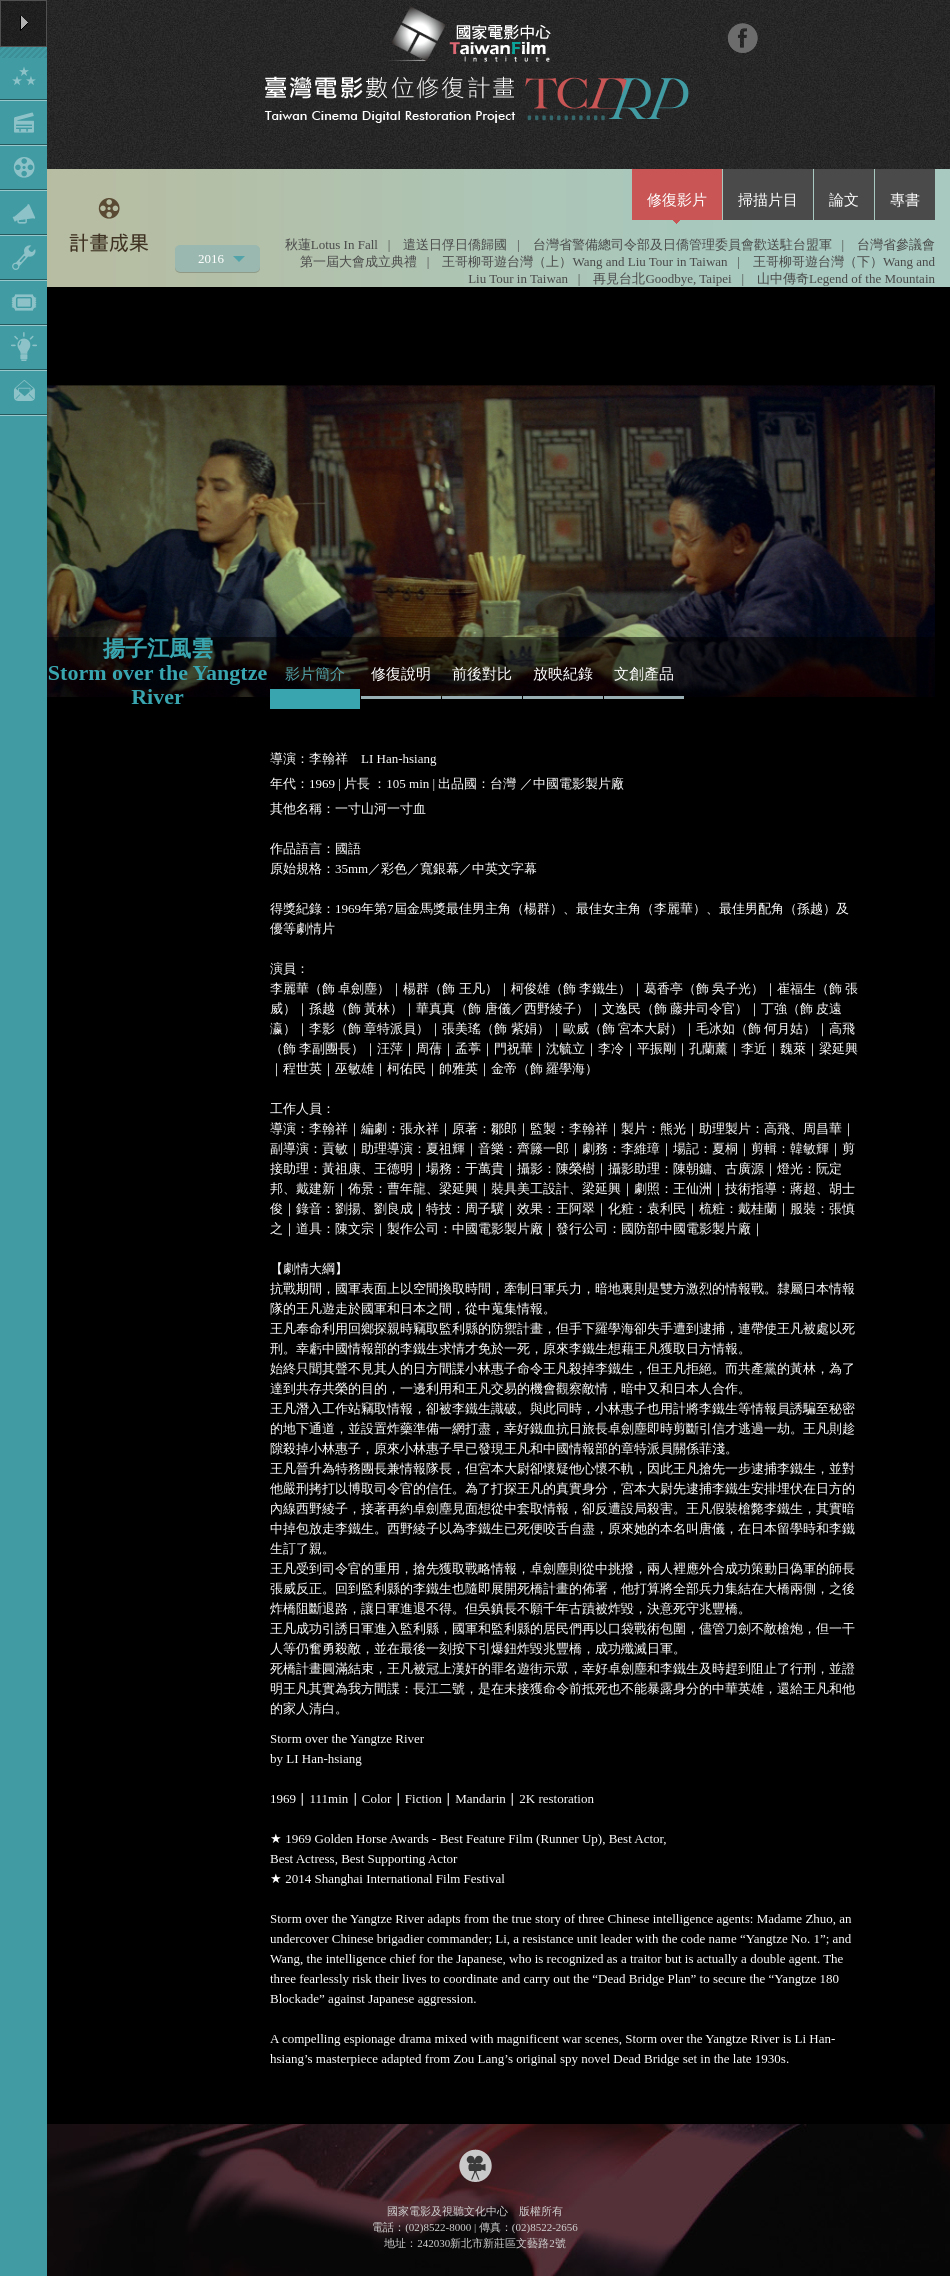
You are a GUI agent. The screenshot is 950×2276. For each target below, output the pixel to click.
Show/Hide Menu (23, 208)
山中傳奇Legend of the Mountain (846, 278)
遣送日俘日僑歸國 (455, 244)
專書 (905, 200)
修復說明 (401, 674)
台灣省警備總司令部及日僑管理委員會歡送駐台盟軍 (682, 244)
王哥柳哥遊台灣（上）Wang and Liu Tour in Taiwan (584, 261)
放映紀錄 (563, 674)
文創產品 (644, 674)
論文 (844, 200)
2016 (212, 261)
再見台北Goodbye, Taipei (662, 278)
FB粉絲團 (742, 37)
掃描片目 (768, 200)
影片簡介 (315, 674)
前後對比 (482, 674)
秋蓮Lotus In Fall (331, 244)
